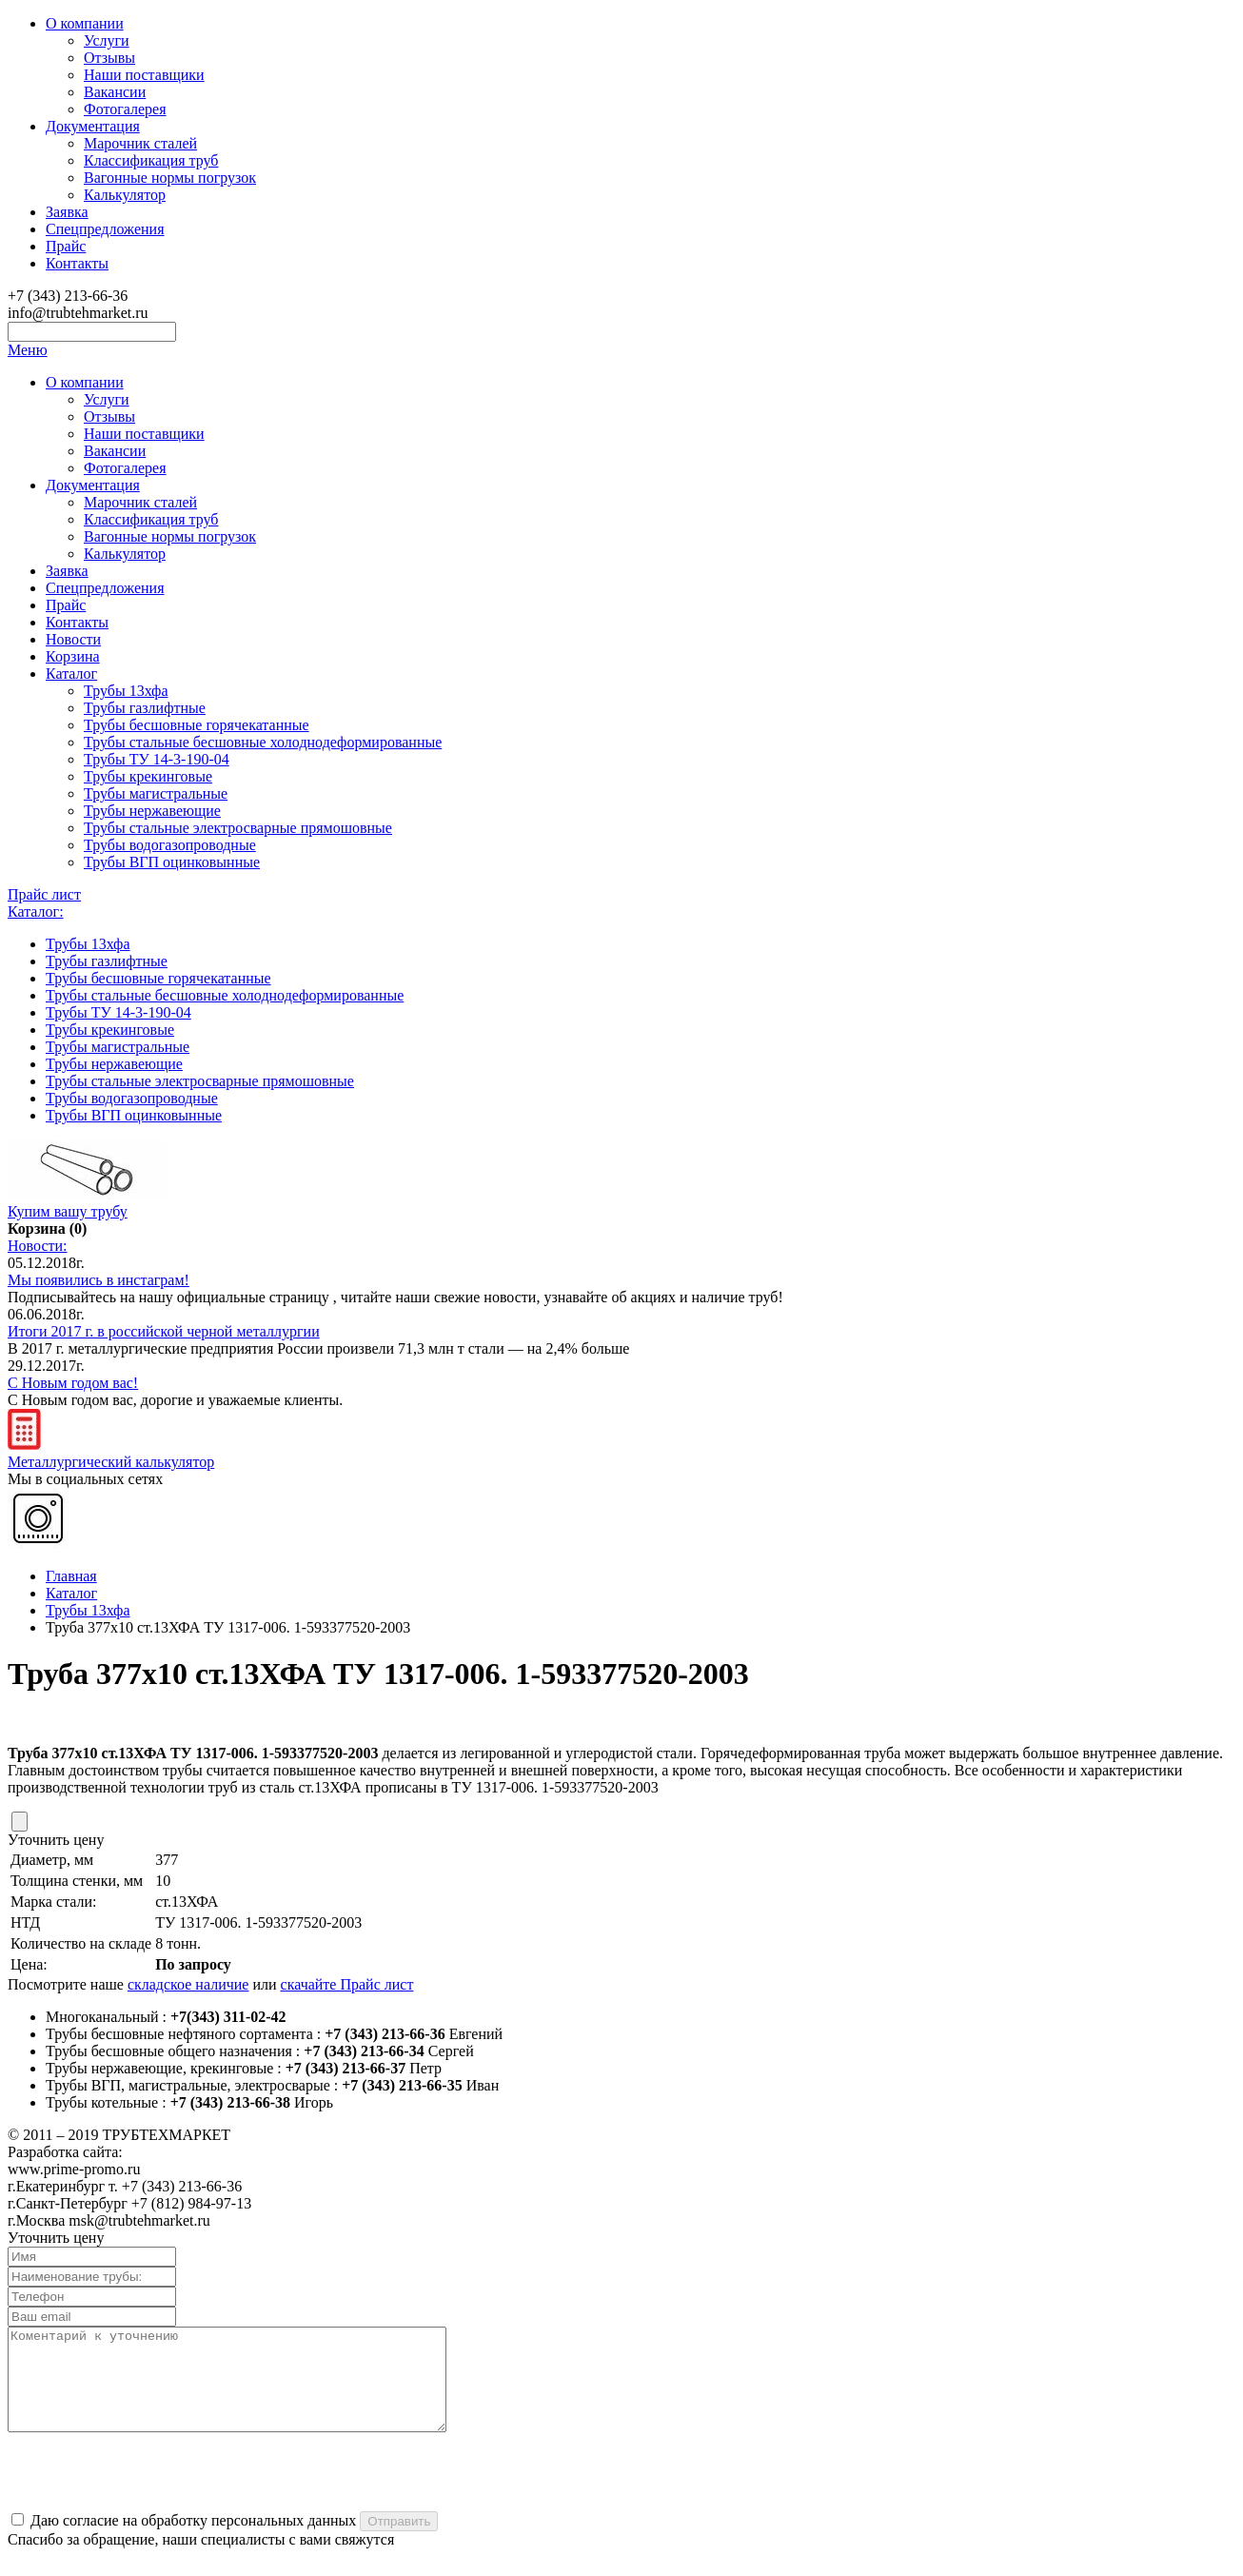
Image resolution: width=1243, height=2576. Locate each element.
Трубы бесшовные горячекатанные (196, 725)
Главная (71, 1576)
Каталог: (36, 911)
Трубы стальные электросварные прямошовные (238, 828)
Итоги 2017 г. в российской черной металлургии (164, 1331)
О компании (85, 23)
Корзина (73, 656)
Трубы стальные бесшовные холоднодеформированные (263, 742)
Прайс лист (44, 894)
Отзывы (109, 58)
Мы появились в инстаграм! (98, 1280)
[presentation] (152, 2493)
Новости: (38, 1246)
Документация (93, 126)
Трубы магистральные (155, 793)
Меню (28, 350)
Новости (73, 639)
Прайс (66, 246)
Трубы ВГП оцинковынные (172, 862)
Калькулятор (125, 195)
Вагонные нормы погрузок (170, 177)
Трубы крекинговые (148, 776)
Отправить (398, 2541)
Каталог (71, 673)
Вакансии (115, 92)
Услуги (106, 40)
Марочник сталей (140, 143)
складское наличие (188, 1984)
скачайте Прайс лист (347, 1984)
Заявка (67, 212)
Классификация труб (151, 160)
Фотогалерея (125, 109)
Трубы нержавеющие (152, 811)
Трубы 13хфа (126, 691)
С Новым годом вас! (73, 1383)
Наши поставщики (144, 75)
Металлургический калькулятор (111, 1453)
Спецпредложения (105, 229)
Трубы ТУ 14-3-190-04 (156, 759)
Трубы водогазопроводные (170, 845)
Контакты (77, 263)
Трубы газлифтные (145, 708)
